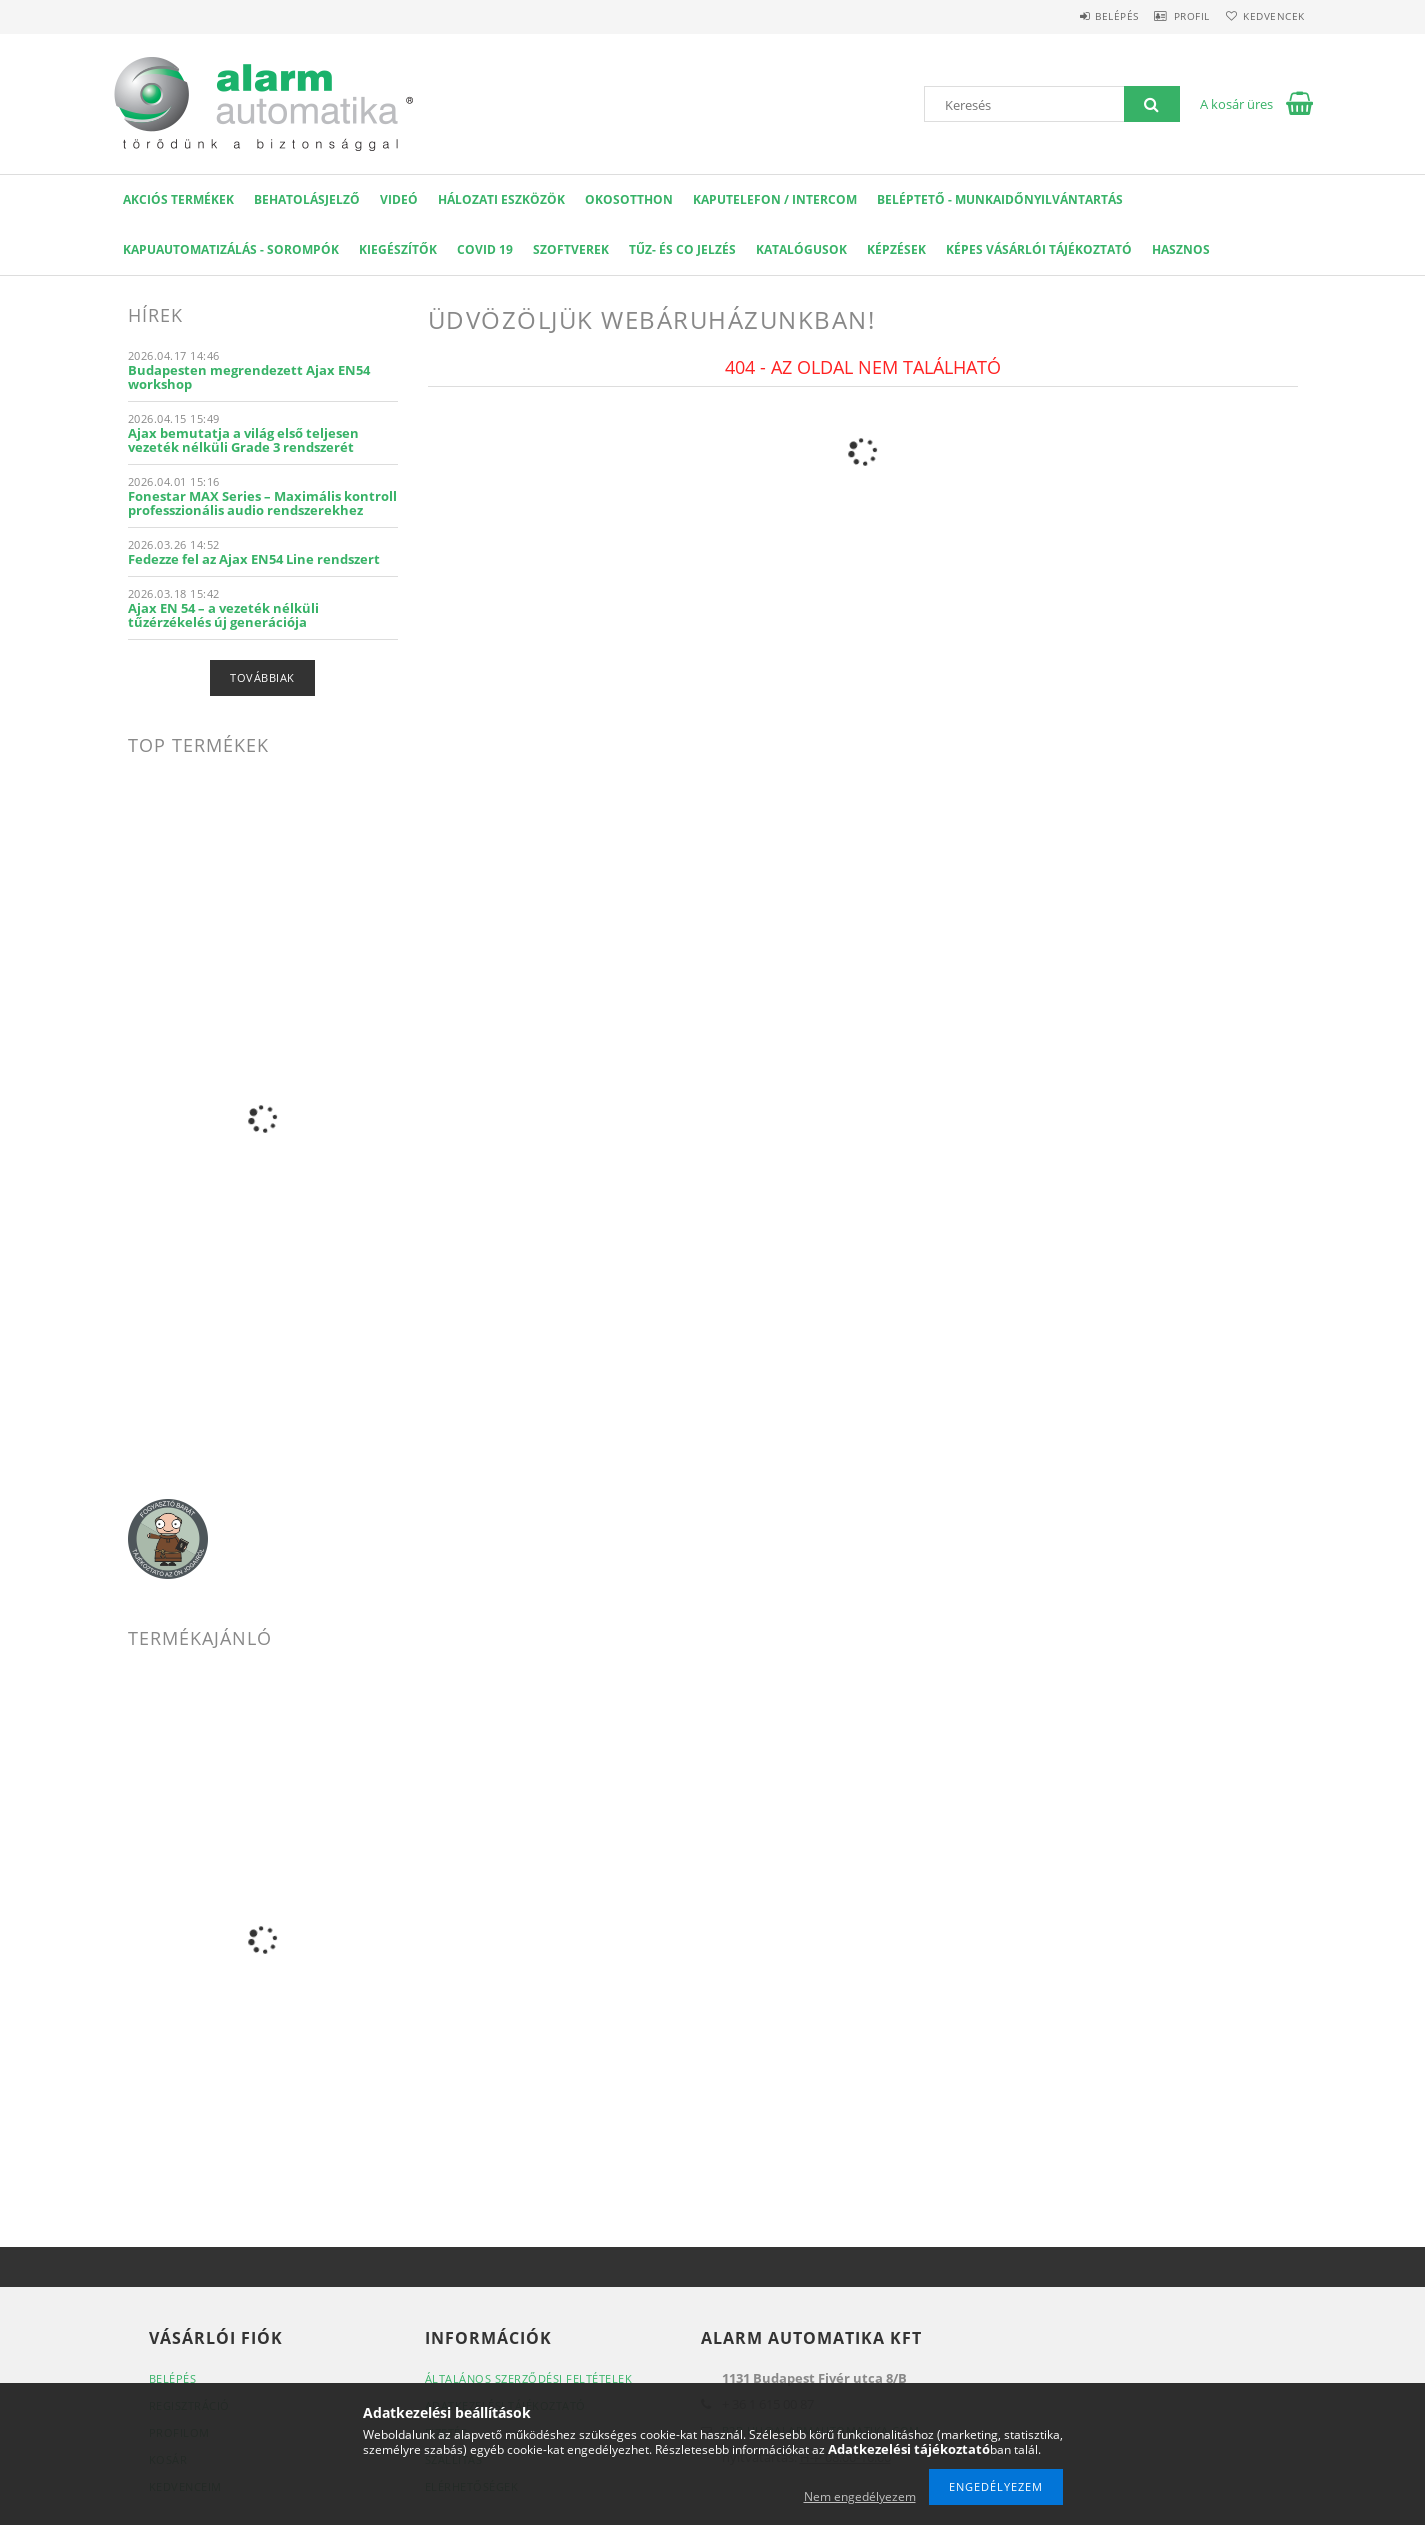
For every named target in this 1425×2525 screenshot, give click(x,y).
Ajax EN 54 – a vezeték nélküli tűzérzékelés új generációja (223, 615)
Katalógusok (801, 249)
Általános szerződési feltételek (529, 2378)
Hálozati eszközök (501, 199)
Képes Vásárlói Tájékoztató (1039, 249)
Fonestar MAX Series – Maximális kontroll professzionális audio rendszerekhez (262, 503)
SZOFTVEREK (571, 249)
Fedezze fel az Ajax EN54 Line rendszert (254, 559)
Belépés (1082, 16)
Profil (1171, 16)
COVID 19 (485, 249)
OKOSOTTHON (629, 199)
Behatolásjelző (307, 199)
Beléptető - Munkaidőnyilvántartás (1000, 199)
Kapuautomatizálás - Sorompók (231, 249)
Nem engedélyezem (860, 2496)
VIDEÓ (399, 199)
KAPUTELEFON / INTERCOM (775, 199)
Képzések (896, 249)
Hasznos (1181, 249)
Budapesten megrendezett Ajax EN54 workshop (249, 377)
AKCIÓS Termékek (178, 199)
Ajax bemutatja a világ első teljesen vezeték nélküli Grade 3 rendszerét (243, 440)
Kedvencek (1267, 16)
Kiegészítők (398, 249)
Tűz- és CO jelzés (682, 249)
